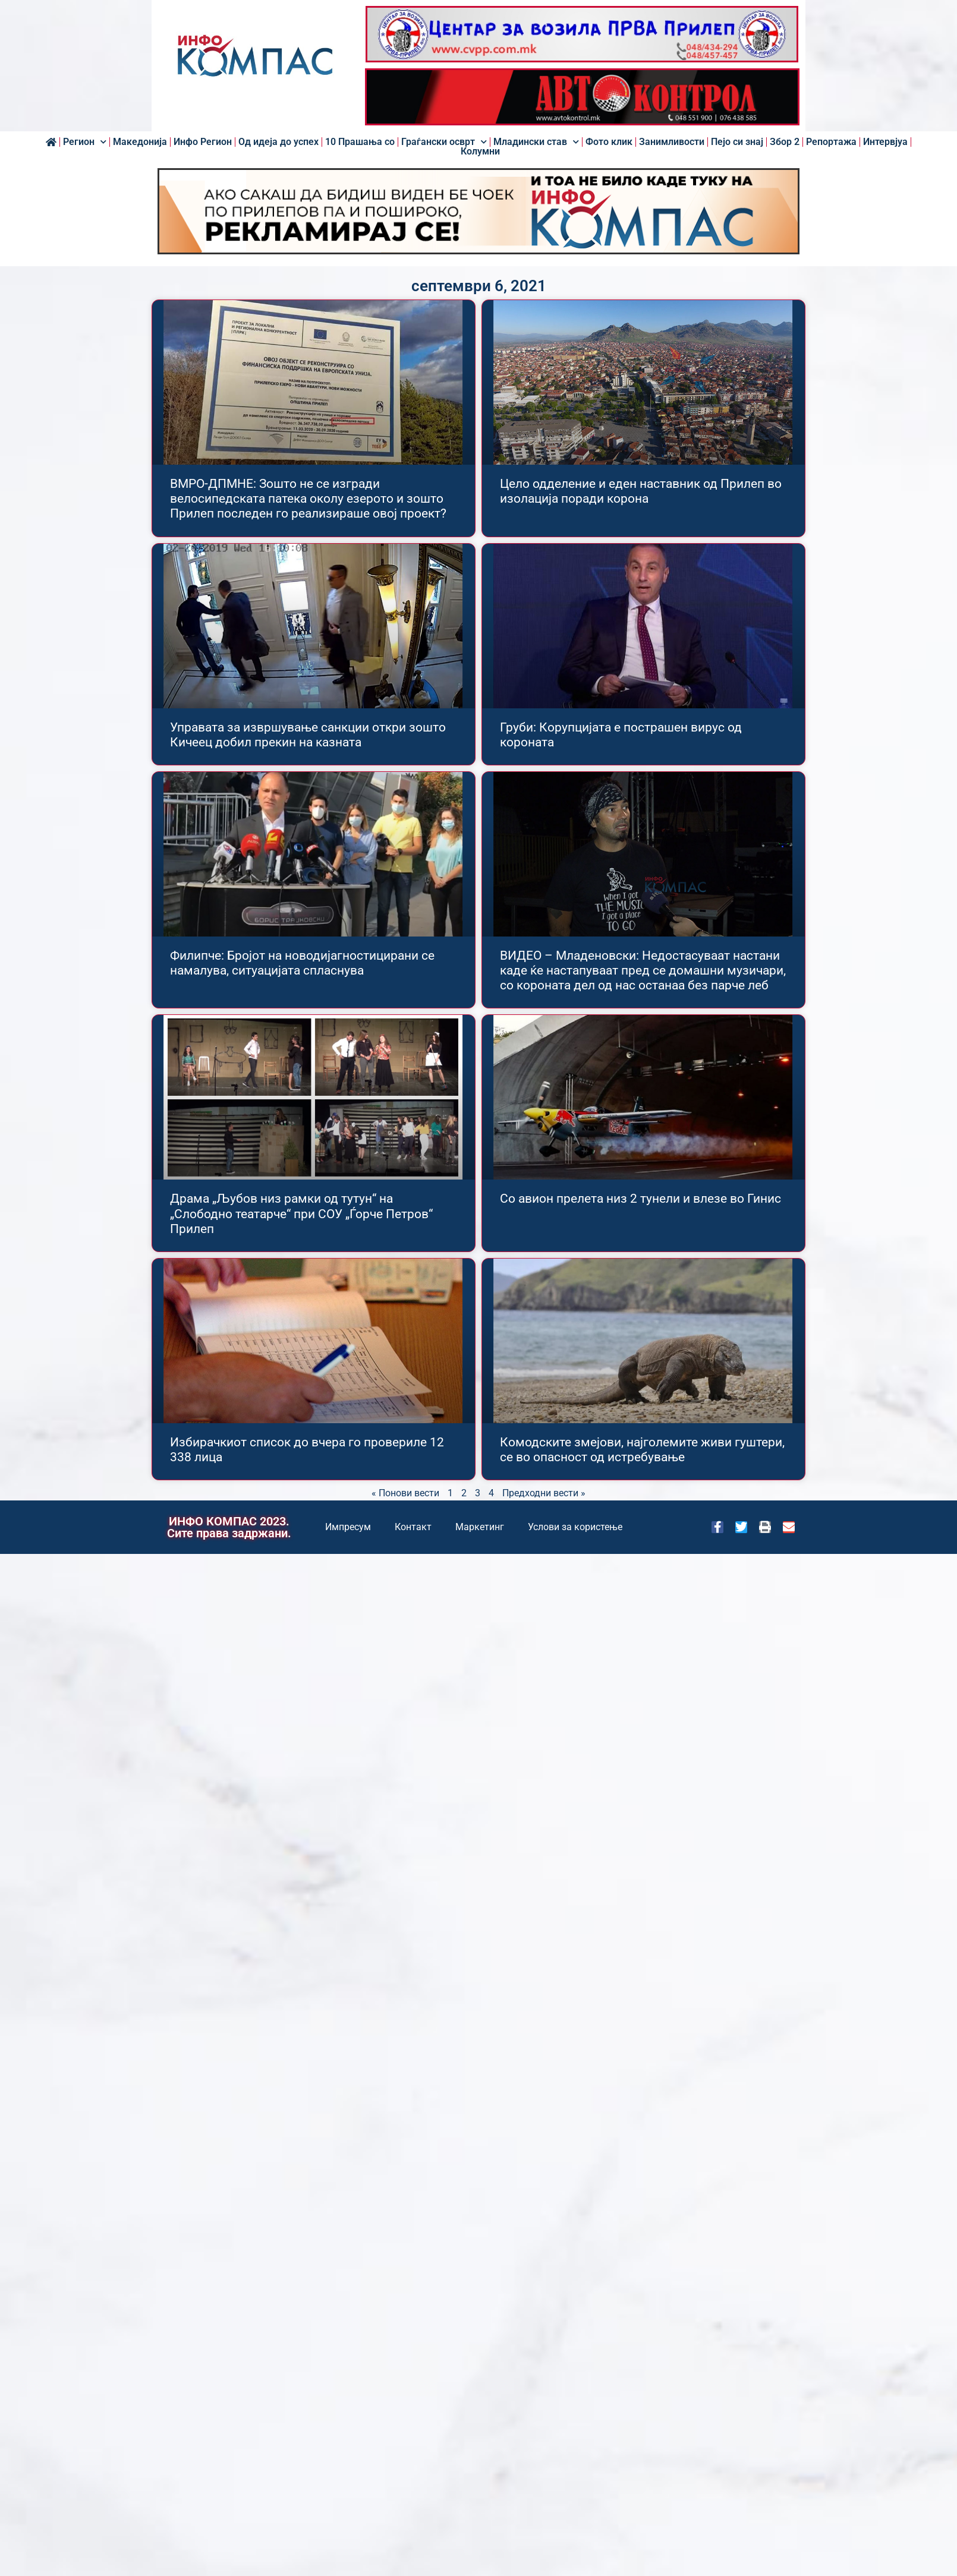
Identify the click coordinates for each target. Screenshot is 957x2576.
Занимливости (671, 142)
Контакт (413, 1527)
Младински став (536, 142)
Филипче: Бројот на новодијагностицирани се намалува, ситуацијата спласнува (302, 963)
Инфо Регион (203, 142)
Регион (84, 142)
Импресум (348, 1527)
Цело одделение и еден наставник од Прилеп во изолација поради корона (641, 491)
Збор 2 (784, 142)
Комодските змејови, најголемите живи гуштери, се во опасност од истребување (642, 1449)
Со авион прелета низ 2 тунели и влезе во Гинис (640, 1198)
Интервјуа (885, 142)
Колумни (480, 151)
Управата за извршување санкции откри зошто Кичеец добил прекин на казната (308, 734)
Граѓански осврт (444, 142)
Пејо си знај (737, 142)
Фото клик (608, 142)
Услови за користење (575, 1527)
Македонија (140, 142)
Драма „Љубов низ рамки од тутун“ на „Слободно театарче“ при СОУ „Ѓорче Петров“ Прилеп (301, 1213)
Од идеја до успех (278, 142)
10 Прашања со (360, 142)
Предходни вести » (543, 1493)
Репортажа (831, 142)
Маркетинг (479, 1527)
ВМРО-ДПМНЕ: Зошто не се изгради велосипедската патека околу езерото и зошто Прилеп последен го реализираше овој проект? (308, 499)
